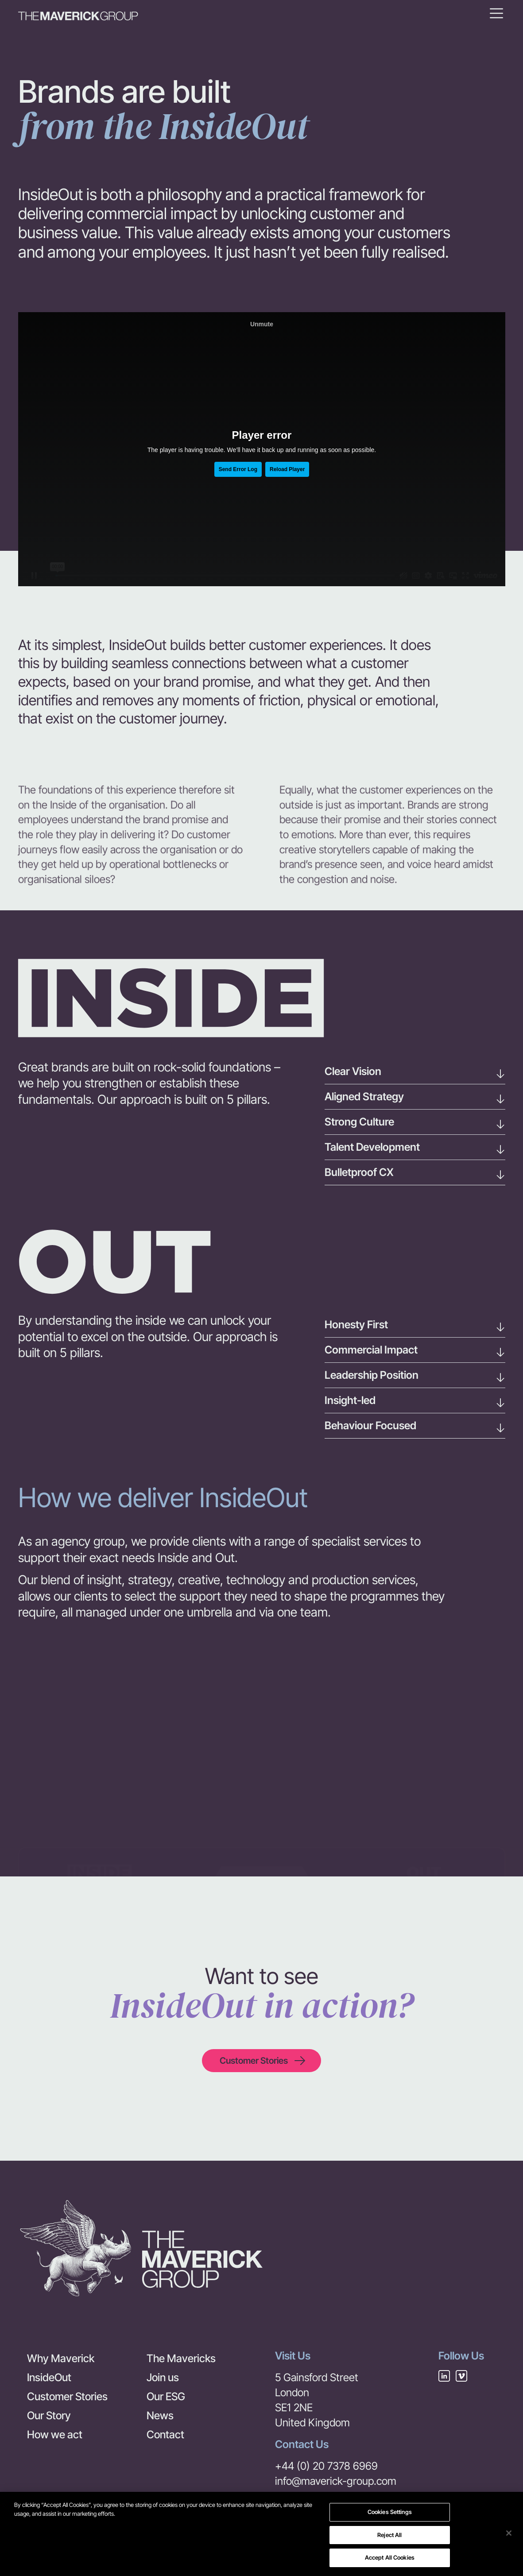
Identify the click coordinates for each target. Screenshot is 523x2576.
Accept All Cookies (390, 2557)
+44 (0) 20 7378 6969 (326, 2466)
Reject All (389, 2534)
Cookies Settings (390, 2511)
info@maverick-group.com (335, 2481)
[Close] (509, 2533)
